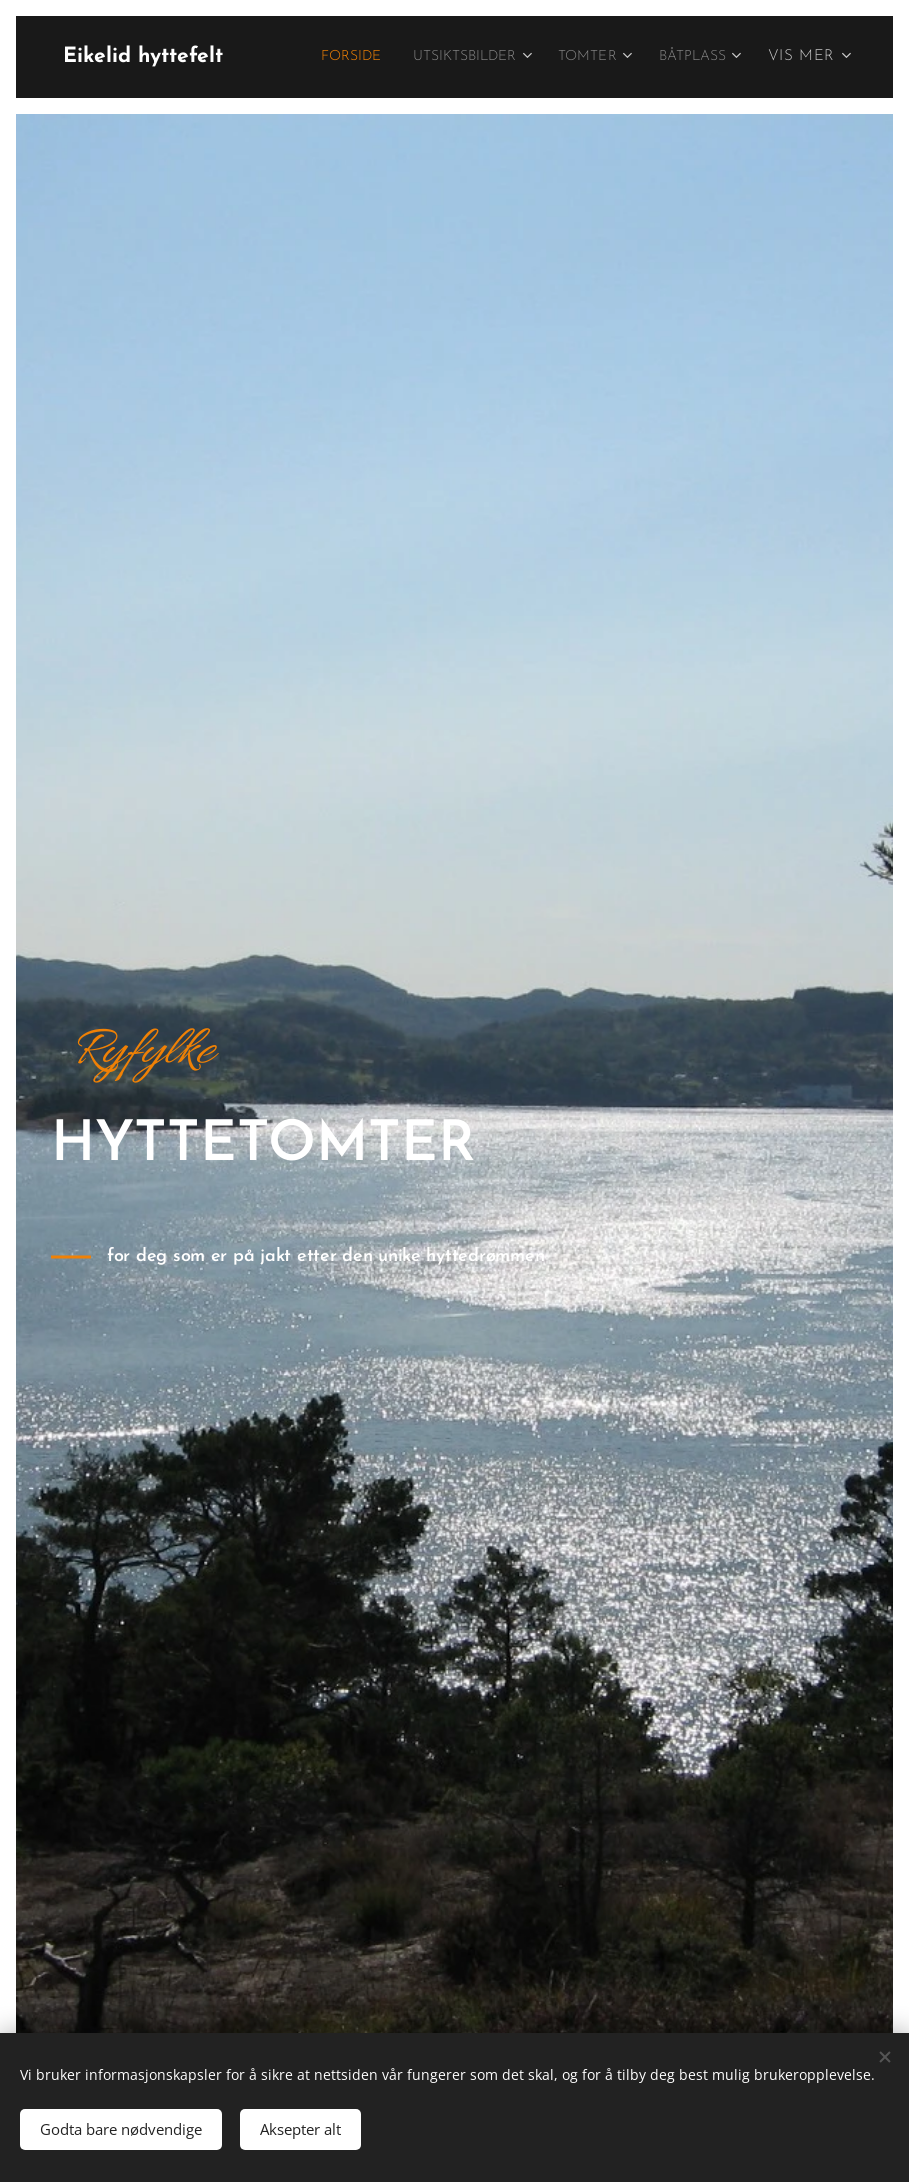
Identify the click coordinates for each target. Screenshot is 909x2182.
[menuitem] (431, 57)
